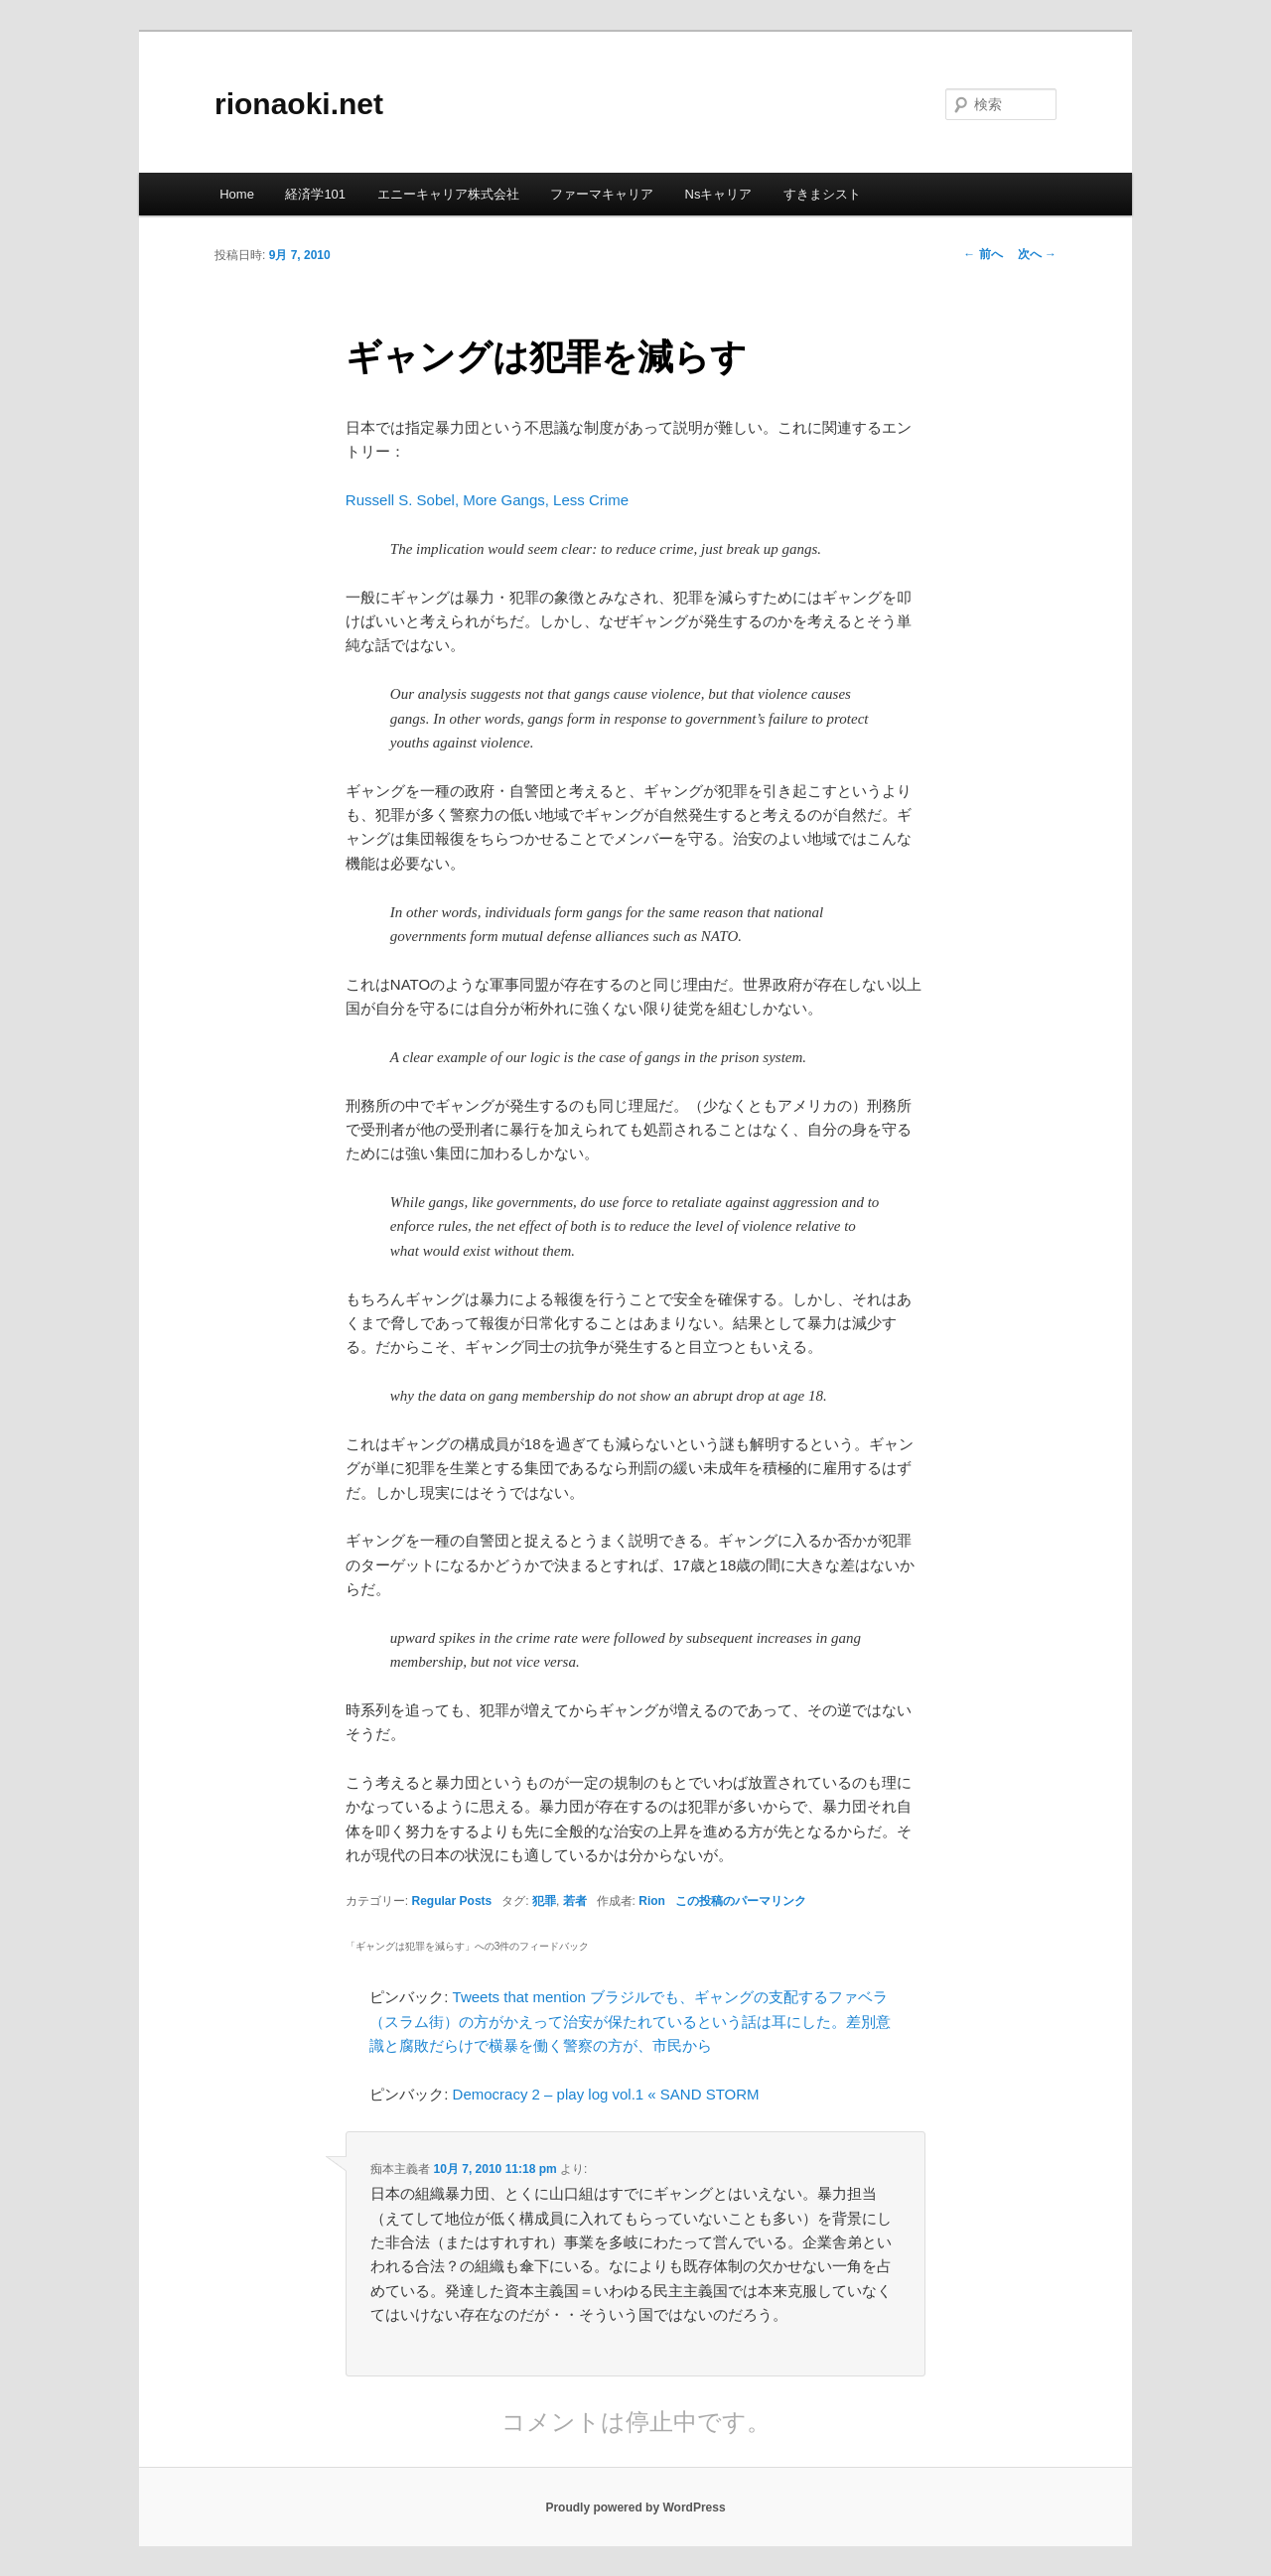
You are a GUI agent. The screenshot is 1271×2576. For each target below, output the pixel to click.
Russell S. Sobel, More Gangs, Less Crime (487, 499)
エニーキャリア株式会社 (448, 194)
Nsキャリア (719, 194)
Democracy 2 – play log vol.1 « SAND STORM (606, 2094)
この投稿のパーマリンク (740, 1901)
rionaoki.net (298, 103)
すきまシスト (822, 194)
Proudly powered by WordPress (635, 2507)
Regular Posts (452, 1901)
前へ (982, 254)
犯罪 (544, 1901)
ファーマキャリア (601, 194)
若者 (575, 1901)
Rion (651, 1901)
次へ (1037, 254)
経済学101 (315, 194)
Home (236, 194)
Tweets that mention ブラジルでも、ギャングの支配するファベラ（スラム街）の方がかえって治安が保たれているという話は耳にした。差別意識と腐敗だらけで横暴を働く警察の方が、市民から (630, 2021)
